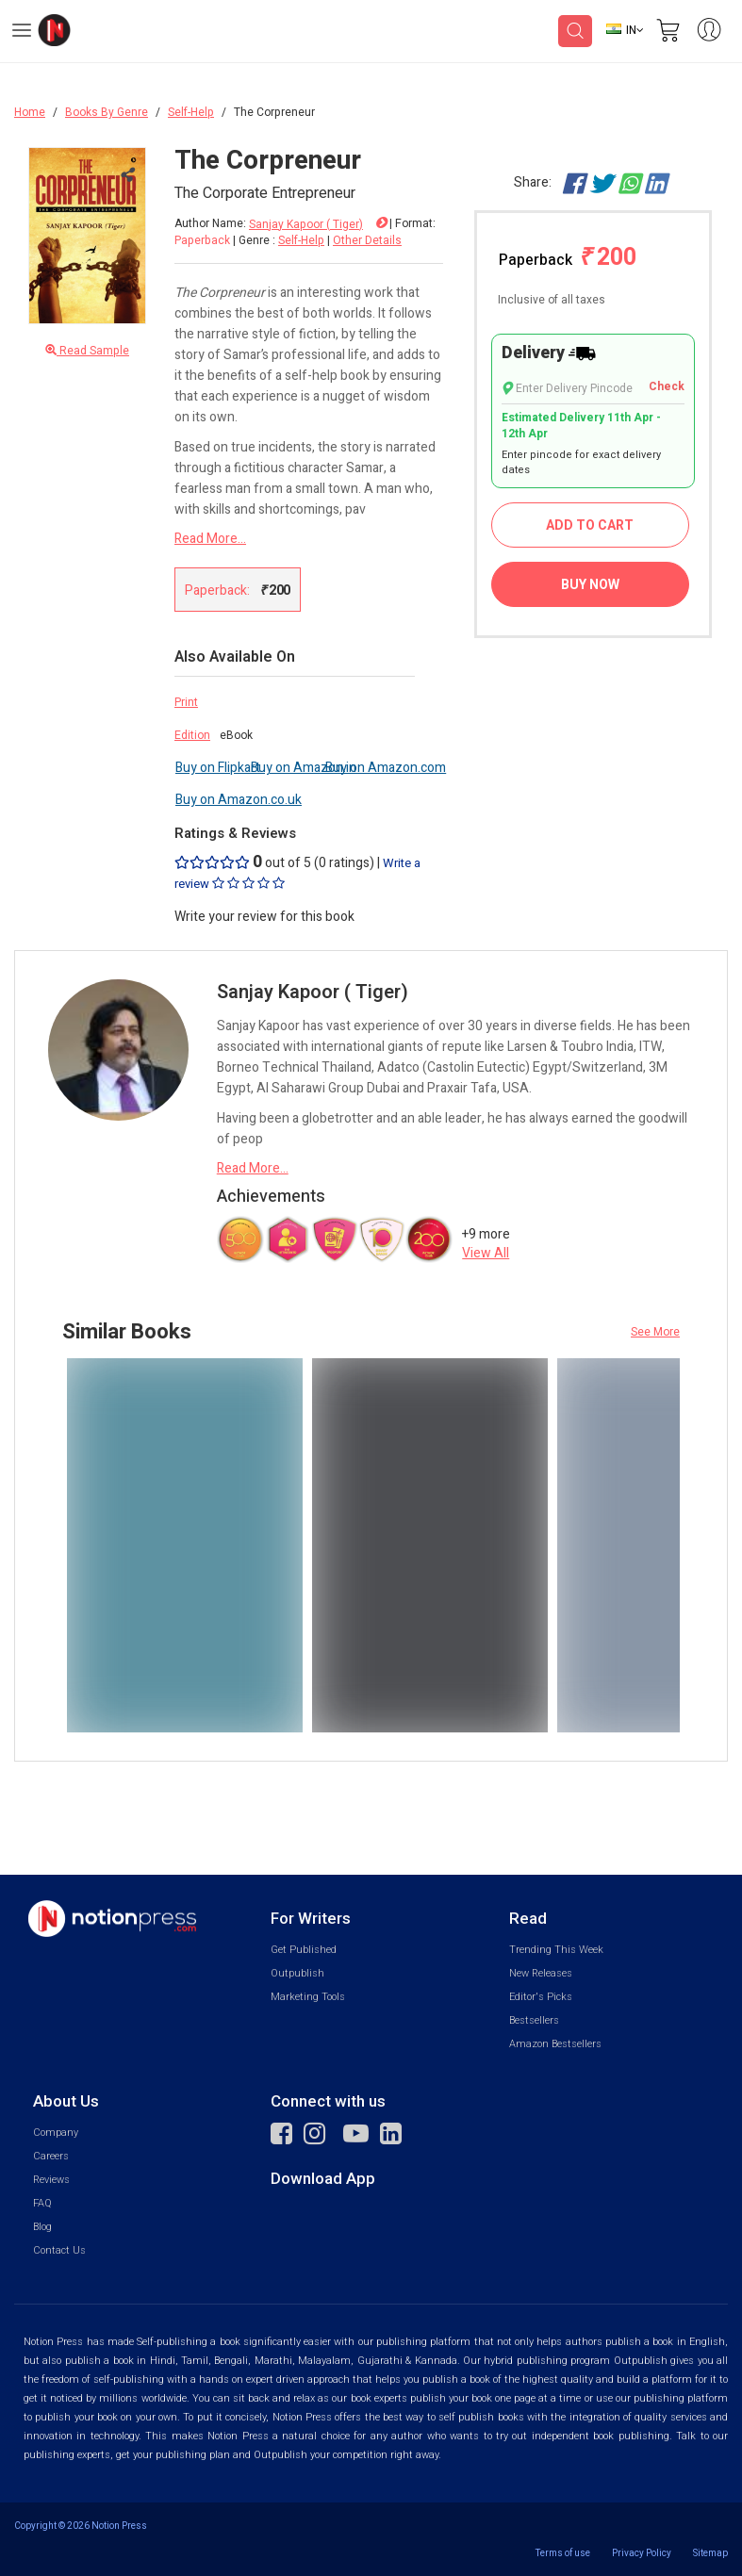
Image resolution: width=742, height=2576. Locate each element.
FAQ (42, 2203)
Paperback (567, 257)
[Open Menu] (21, 33)
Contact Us (59, 2250)
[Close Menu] (126, 175)
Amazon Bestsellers (555, 2044)
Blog (42, 2227)
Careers (51, 2156)
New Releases (540, 1973)
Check (666, 387)
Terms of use (563, 2553)
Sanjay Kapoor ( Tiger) (306, 225)
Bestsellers (534, 2020)
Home (29, 112)
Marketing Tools (308, 1997)
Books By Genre (106, 112)
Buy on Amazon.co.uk (238, 800)
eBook (236, 735)
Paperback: (237, 590)
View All (485, 1253)
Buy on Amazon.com (385, 768)
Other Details (367, 240)
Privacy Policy (641, 2553)
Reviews (51, 2180)
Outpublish (297, 1973)
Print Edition (192, 719)
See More (655, 1331)
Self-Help (191, 112)
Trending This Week (556, 1950)
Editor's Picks (540, 1997)
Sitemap (710, 2553)
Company (55, 2132)
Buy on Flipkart (217, 768)
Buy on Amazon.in (303, 768)
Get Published (304, 1950)
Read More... (210, 539)
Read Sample (87, 351)
